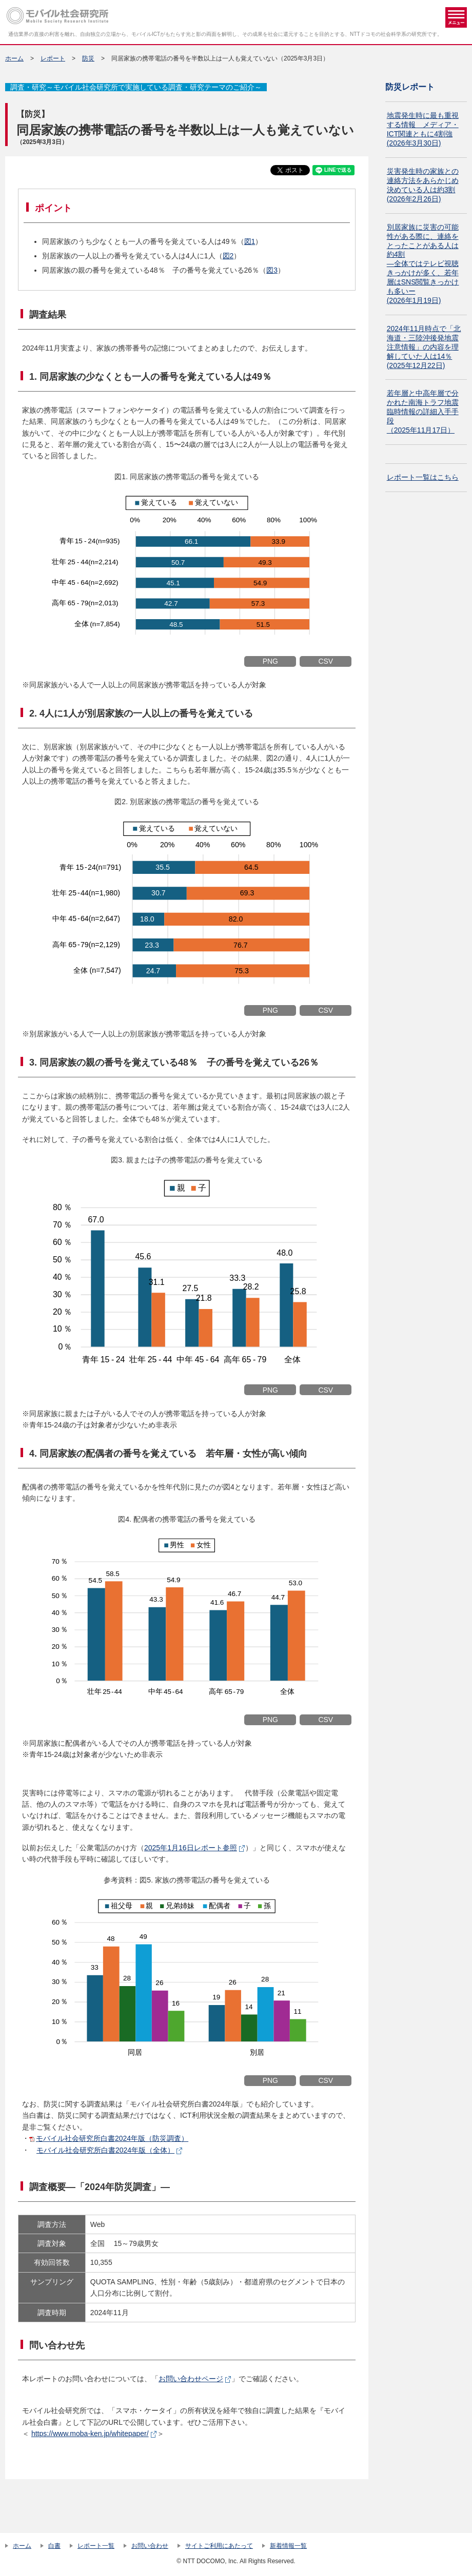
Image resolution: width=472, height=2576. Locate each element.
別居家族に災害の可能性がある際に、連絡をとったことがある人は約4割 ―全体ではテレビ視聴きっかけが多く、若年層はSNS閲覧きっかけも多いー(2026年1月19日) (423, 263)
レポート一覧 (95, 2545)
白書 (54, 2545)
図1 (249, 241)
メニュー (456, 17)
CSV (325, 661)
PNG (270, 661)
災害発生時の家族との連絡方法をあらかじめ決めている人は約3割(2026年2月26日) (423, 185)
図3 (272, 270)
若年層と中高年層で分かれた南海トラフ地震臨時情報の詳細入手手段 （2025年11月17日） (423, 411)
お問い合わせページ (191, 2379)
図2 (228, 256)
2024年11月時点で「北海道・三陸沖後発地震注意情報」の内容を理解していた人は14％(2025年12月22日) (424, 347)
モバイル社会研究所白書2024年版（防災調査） (112, 2138)
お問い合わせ (149, 2545)
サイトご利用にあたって (219, 2545)
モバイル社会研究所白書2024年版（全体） (105, 2150)
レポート (53, 58)
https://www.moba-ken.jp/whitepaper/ (90, 2433)
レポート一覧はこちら (423, 477)
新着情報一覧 (288, 2545)
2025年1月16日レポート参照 (190, 1848)
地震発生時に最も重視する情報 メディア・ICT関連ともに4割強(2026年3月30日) (423, 129)
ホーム (14, 58)
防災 (88, 58)
